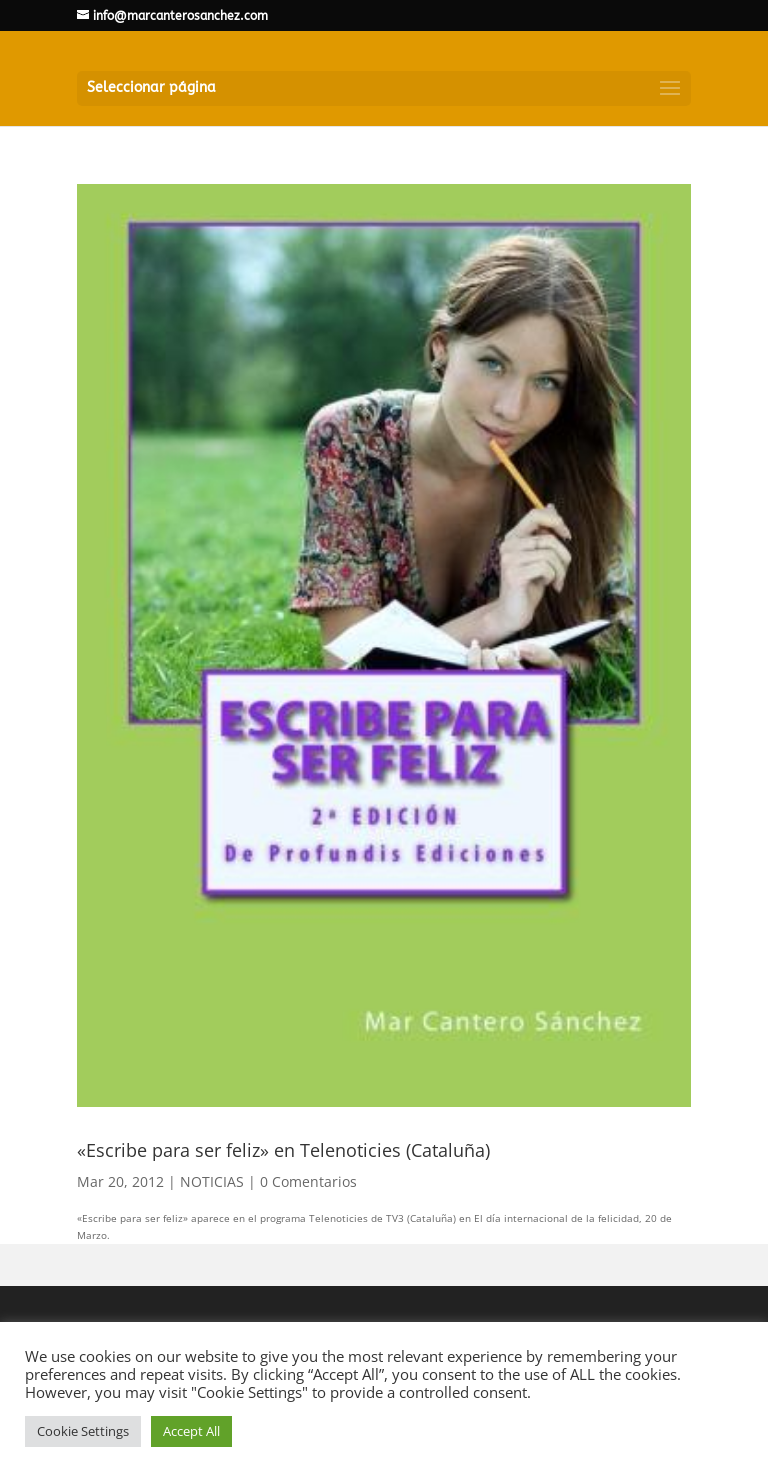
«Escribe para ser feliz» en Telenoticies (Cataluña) (283, 1150)
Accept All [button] (191, 1431)
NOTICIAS (212, 1181)
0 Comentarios (308, 1181)
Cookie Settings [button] (83, 1431)
